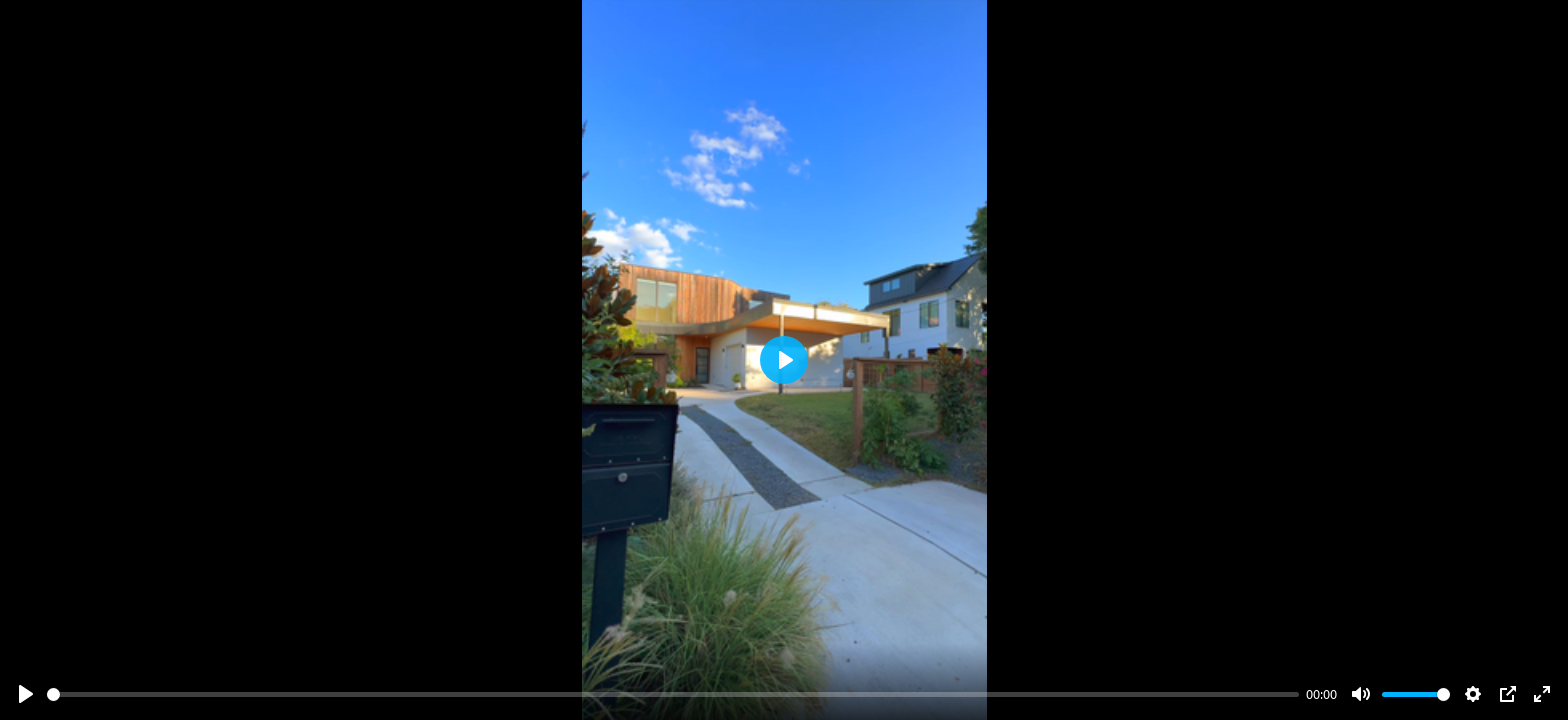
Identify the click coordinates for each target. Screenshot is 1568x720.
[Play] (26, 694)
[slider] (673, 694)
